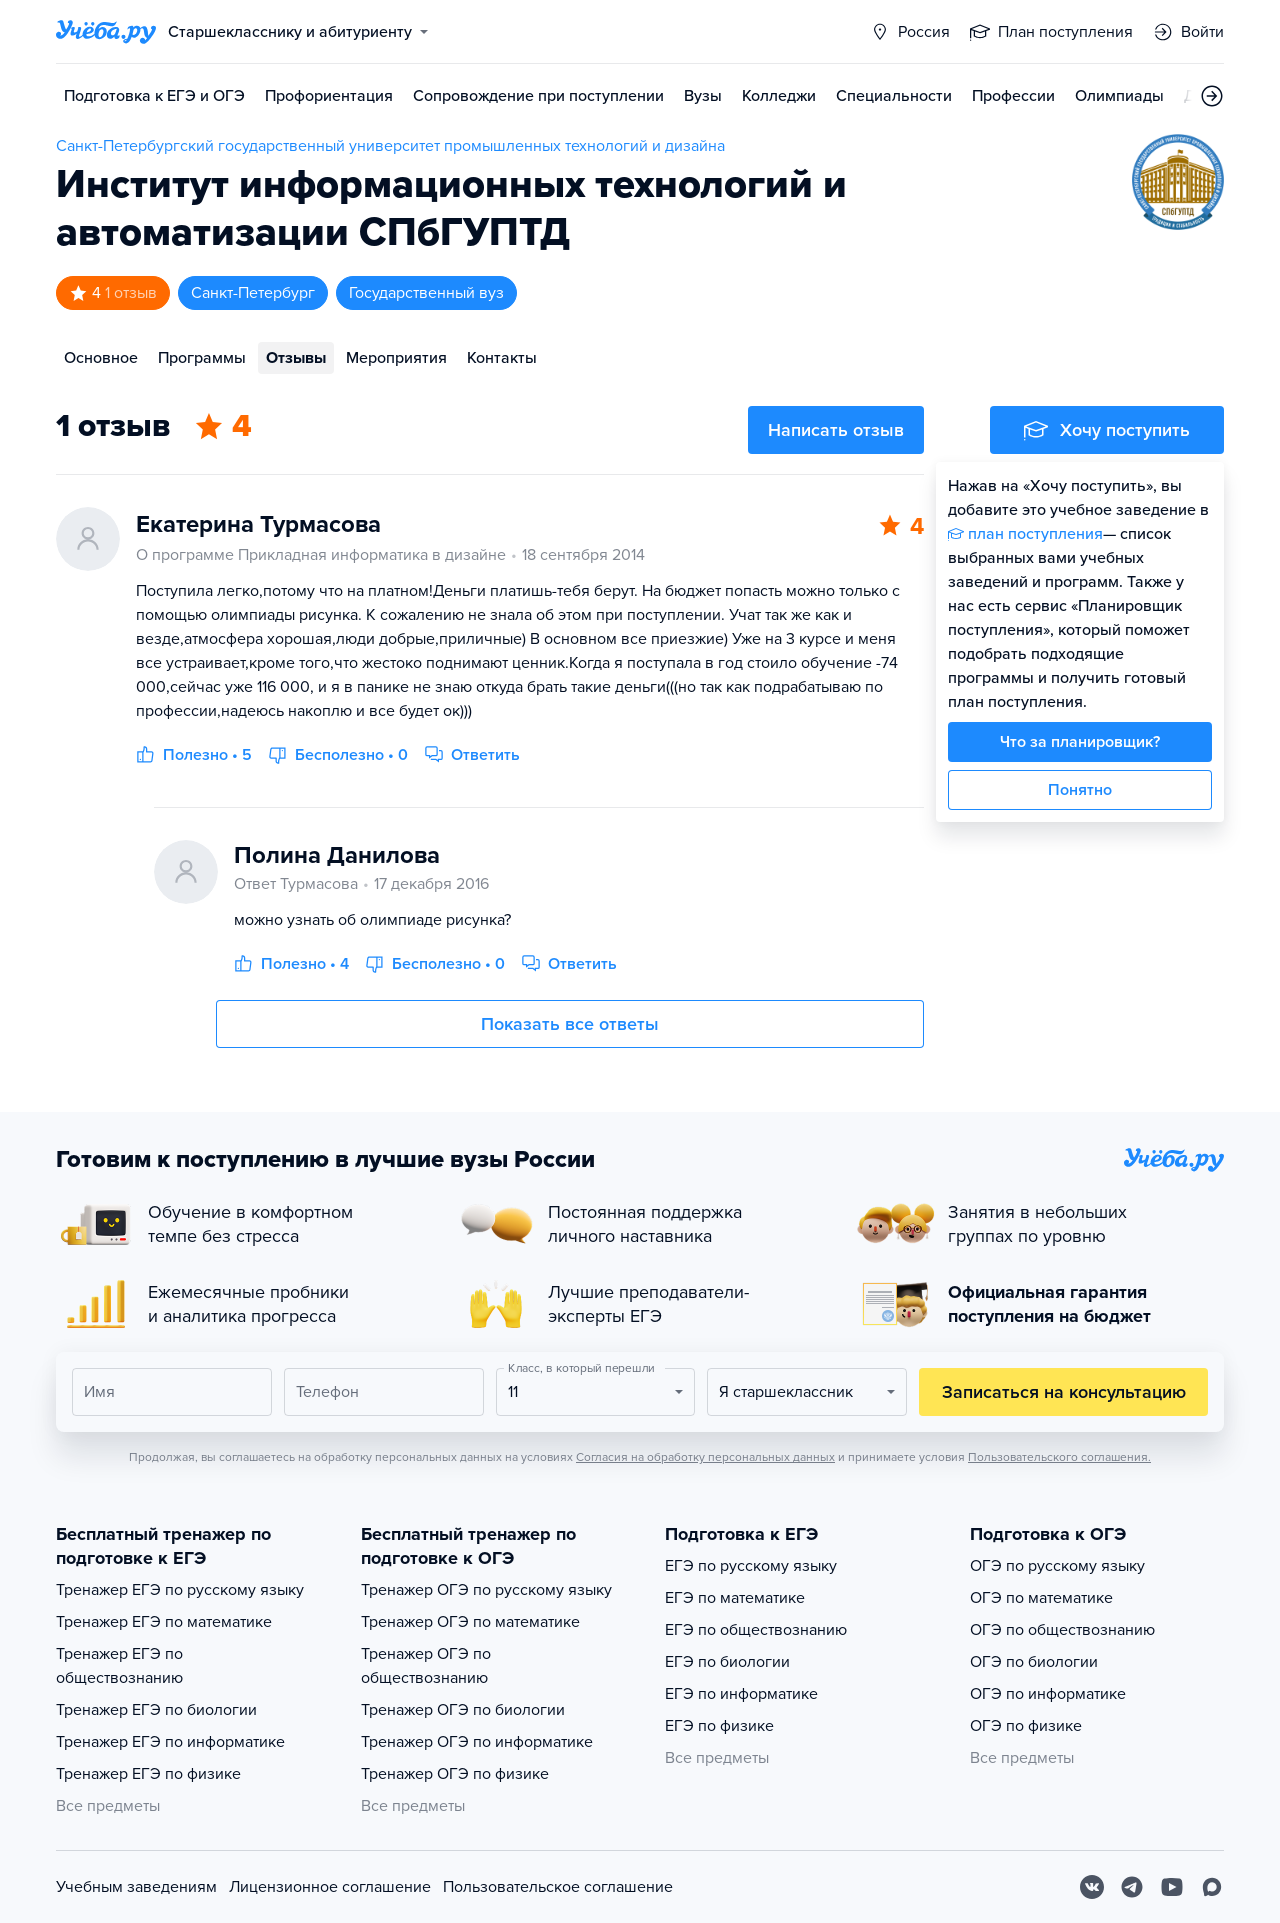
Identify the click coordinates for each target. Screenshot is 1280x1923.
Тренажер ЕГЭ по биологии (156, 1710)
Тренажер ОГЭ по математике (470, 1622)
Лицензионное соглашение (330, 1887)
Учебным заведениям (136, 1887)
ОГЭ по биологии (1034, 1662)
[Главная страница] (106, 32)
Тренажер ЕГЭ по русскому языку (180, 1590)
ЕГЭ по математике (735, 1598)
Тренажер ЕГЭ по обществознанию (119, 1666)
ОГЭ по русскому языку (1057, 1566)
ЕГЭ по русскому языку (751, 1566)
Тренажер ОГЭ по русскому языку (486, 1590)
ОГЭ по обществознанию (1062, 1630)
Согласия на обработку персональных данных (705, 1457)
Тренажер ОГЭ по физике (455, 1774)
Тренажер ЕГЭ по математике (164, 1622)
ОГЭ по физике (1026, 1726)
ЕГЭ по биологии (727, 1662)
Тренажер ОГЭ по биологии (463, 1710)
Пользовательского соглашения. (1059, 1457)
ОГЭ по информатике (1048, 1694)
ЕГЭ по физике (719, 1726)
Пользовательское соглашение (558, 1887)
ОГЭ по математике (1041, 1598)
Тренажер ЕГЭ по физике (148, 1774)
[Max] (1212, 1887)
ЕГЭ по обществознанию (756, 1630)
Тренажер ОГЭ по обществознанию (426, 1666)
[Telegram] (1132, 1887)
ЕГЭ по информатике (741, 1694)
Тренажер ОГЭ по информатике (477, 1742)
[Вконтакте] (1092, 1887)
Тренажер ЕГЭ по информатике (170, 1742)
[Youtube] (1172, 1887)
